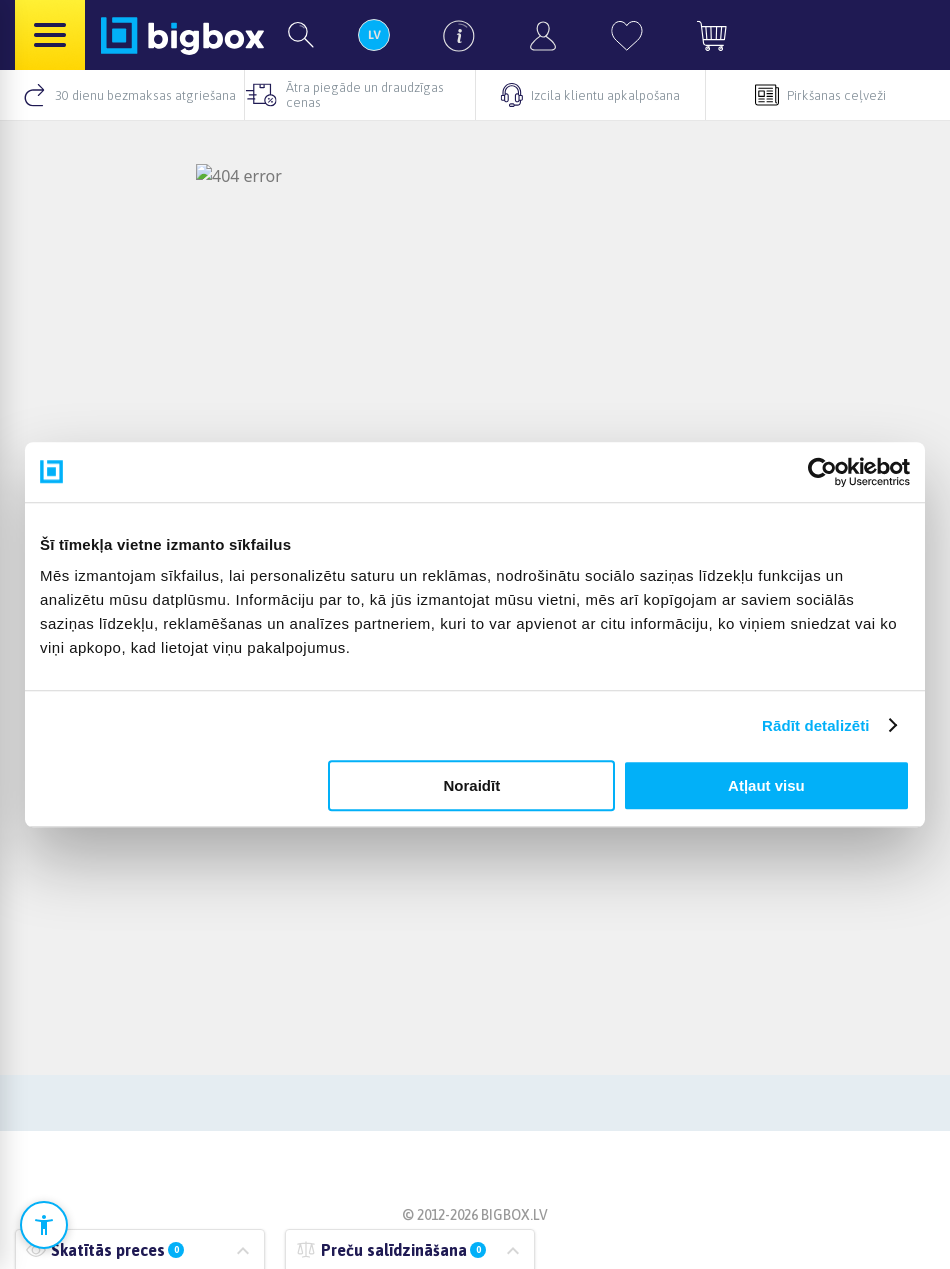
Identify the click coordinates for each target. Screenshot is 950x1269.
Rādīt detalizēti (815, 725)
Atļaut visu (766, 785)
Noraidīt (472, 785)
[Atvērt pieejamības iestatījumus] (44, 1225)
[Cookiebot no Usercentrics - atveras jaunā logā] (822, 472)
